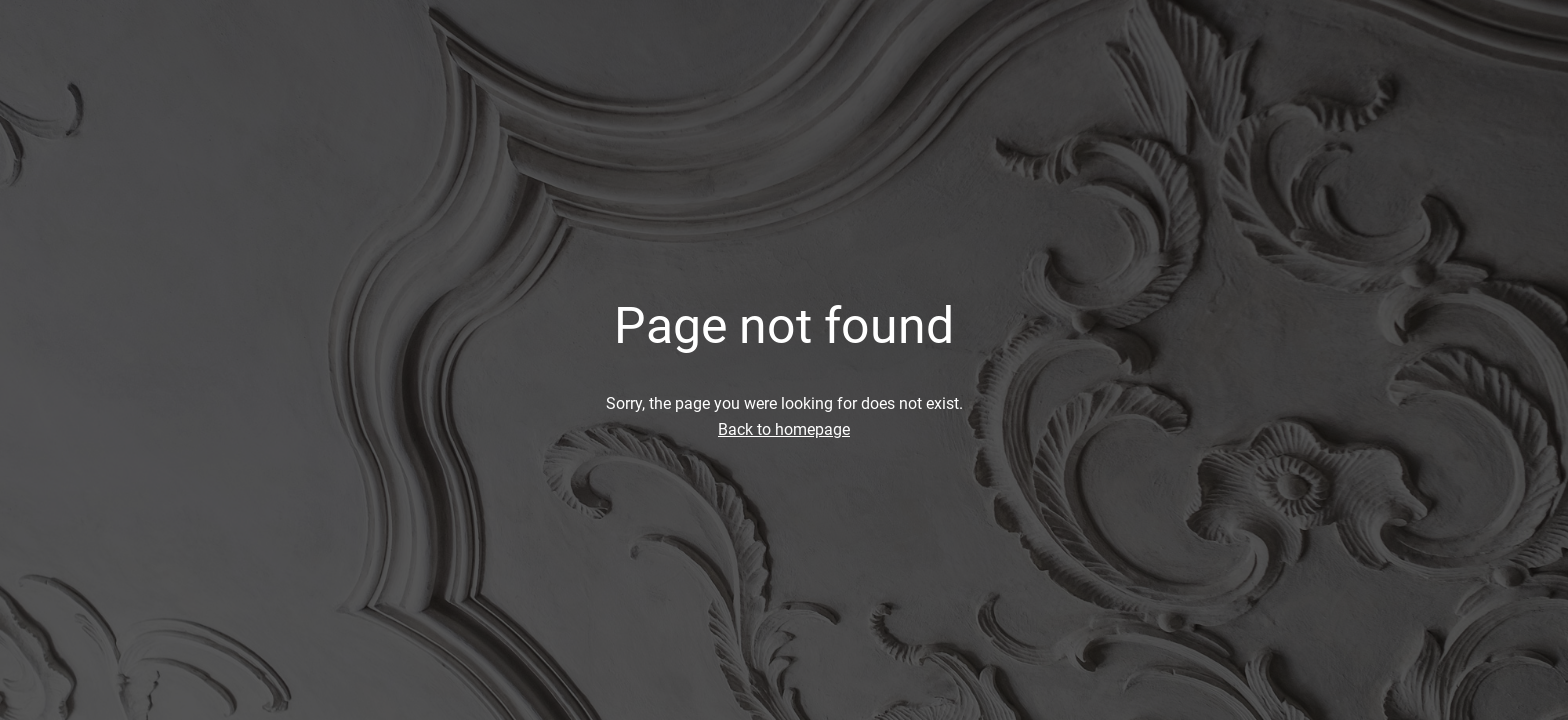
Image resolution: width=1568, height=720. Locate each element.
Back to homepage (784, 429)
